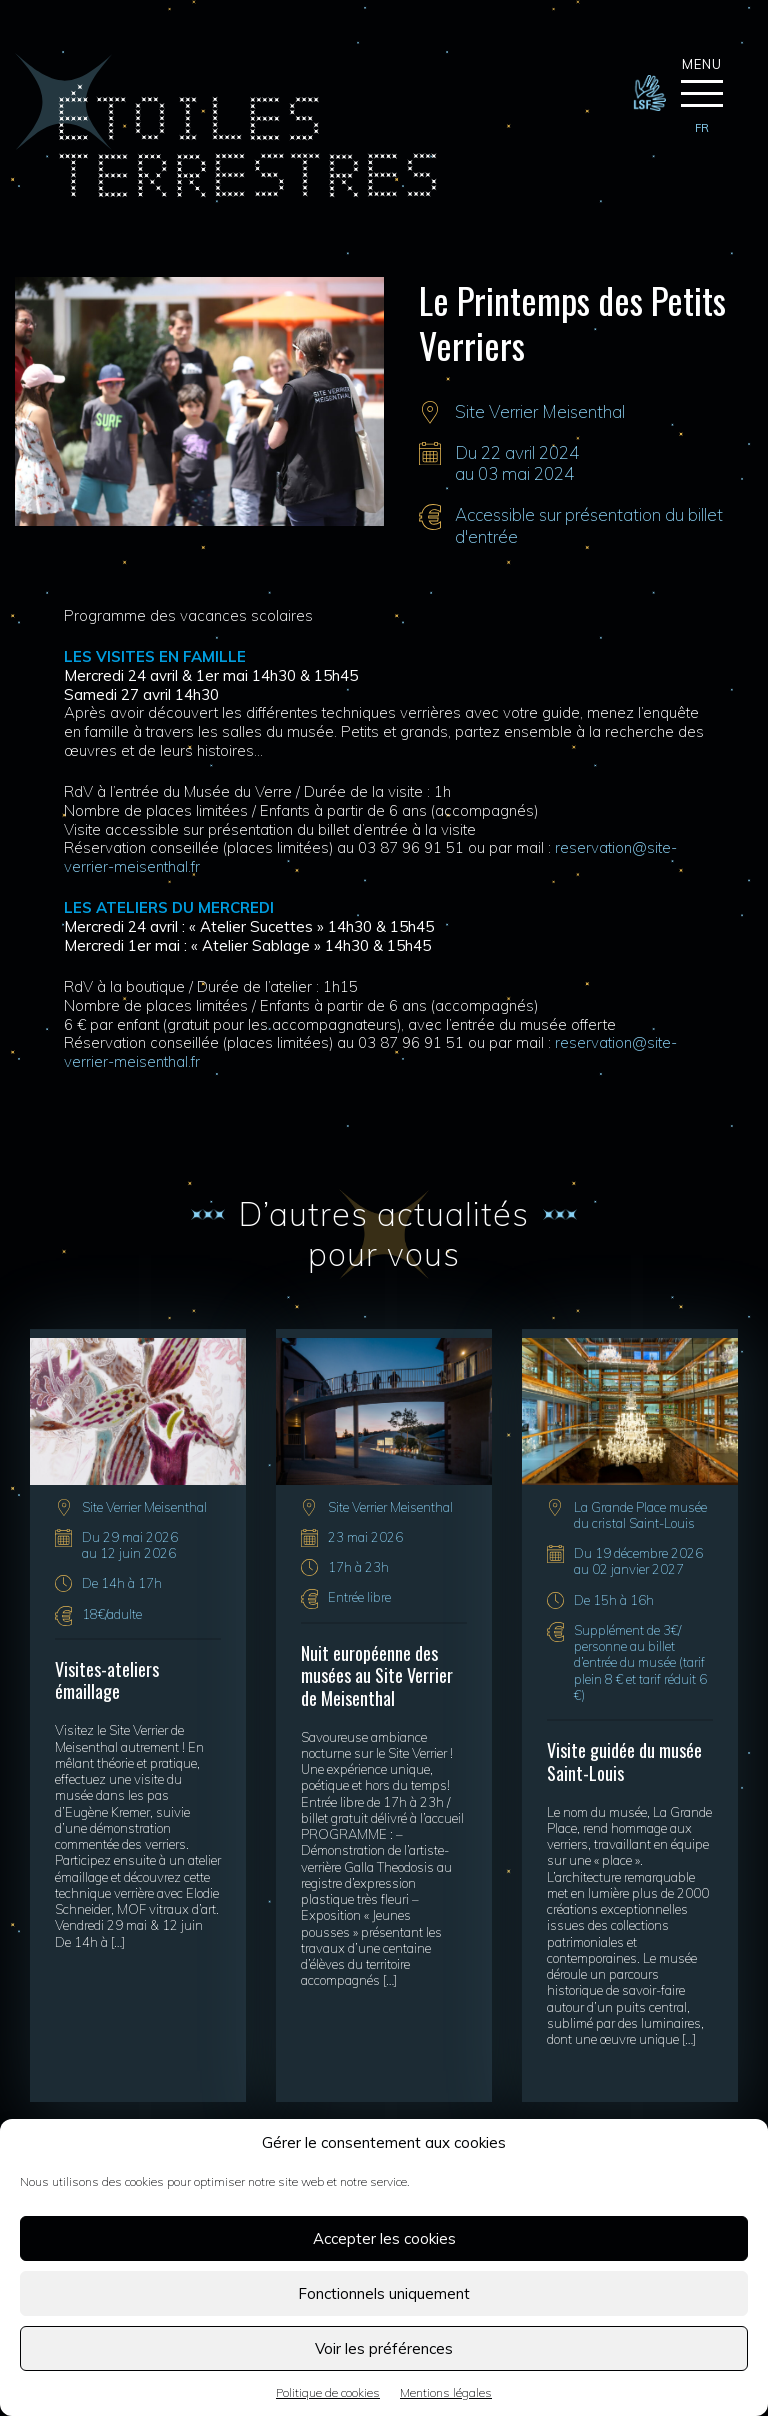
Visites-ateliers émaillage (107, 1680)
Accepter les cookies (384, 2238)
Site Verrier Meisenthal (540, 411)
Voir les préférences (384, 2348)
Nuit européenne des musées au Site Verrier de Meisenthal (377, 1675)
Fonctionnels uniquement (384, 2293)
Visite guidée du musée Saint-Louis (624, 1761)
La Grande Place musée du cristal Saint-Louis (640, 1515)
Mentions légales (446, 2392)
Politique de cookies (328, 2392)
